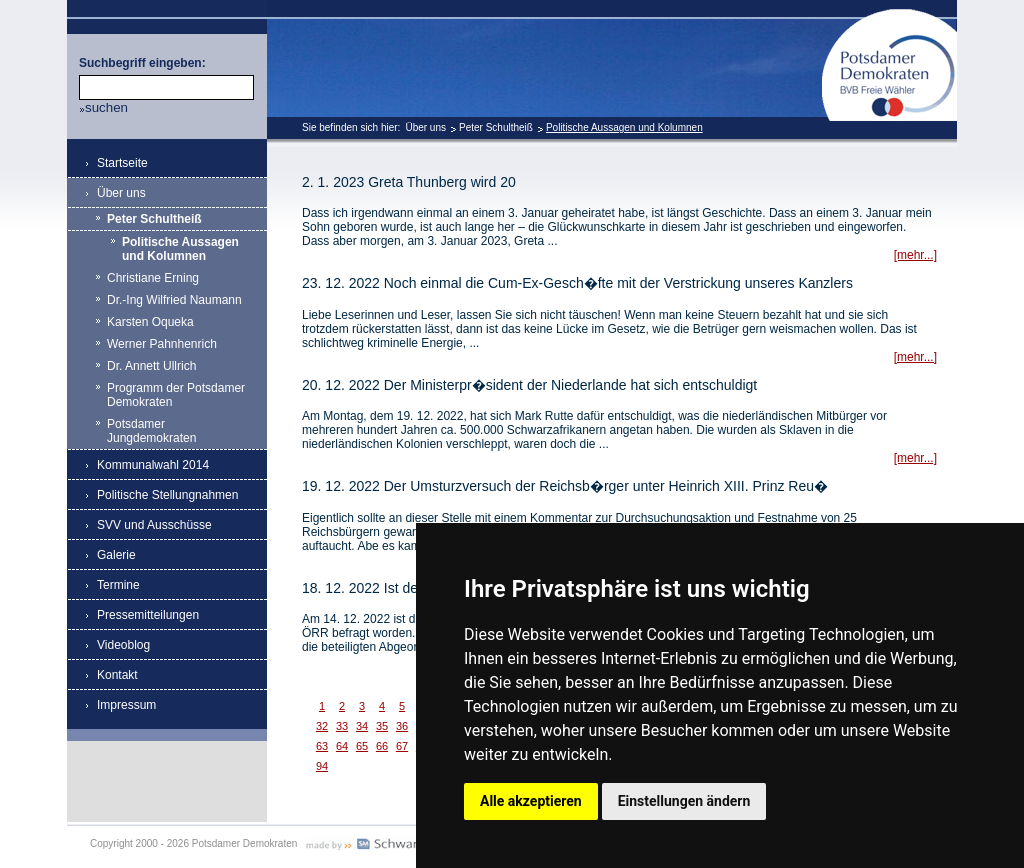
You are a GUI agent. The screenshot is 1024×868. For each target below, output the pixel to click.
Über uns (425, 127)
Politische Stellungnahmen (167, 495)
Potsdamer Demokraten (889, 16)
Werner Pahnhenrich (162, 344)
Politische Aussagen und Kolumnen (624, 127)
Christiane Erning (153, 278)
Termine (118, 585)
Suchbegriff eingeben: (142, 63)
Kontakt (117, 675)
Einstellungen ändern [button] (684, 801)
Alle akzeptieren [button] (531, 801)
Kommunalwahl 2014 (153, 465)
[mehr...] (915, 255)
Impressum (126, 705)
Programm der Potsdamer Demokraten (176, 395)
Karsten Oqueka (150, 322)
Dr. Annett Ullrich (151, 366)
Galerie (116, 555)
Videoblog (123, 645)
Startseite (122, 163)
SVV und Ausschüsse (154, 525)
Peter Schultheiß (496, 127)
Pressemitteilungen (148, 615)
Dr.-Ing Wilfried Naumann (174, 300)
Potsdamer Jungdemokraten (151, 431)
